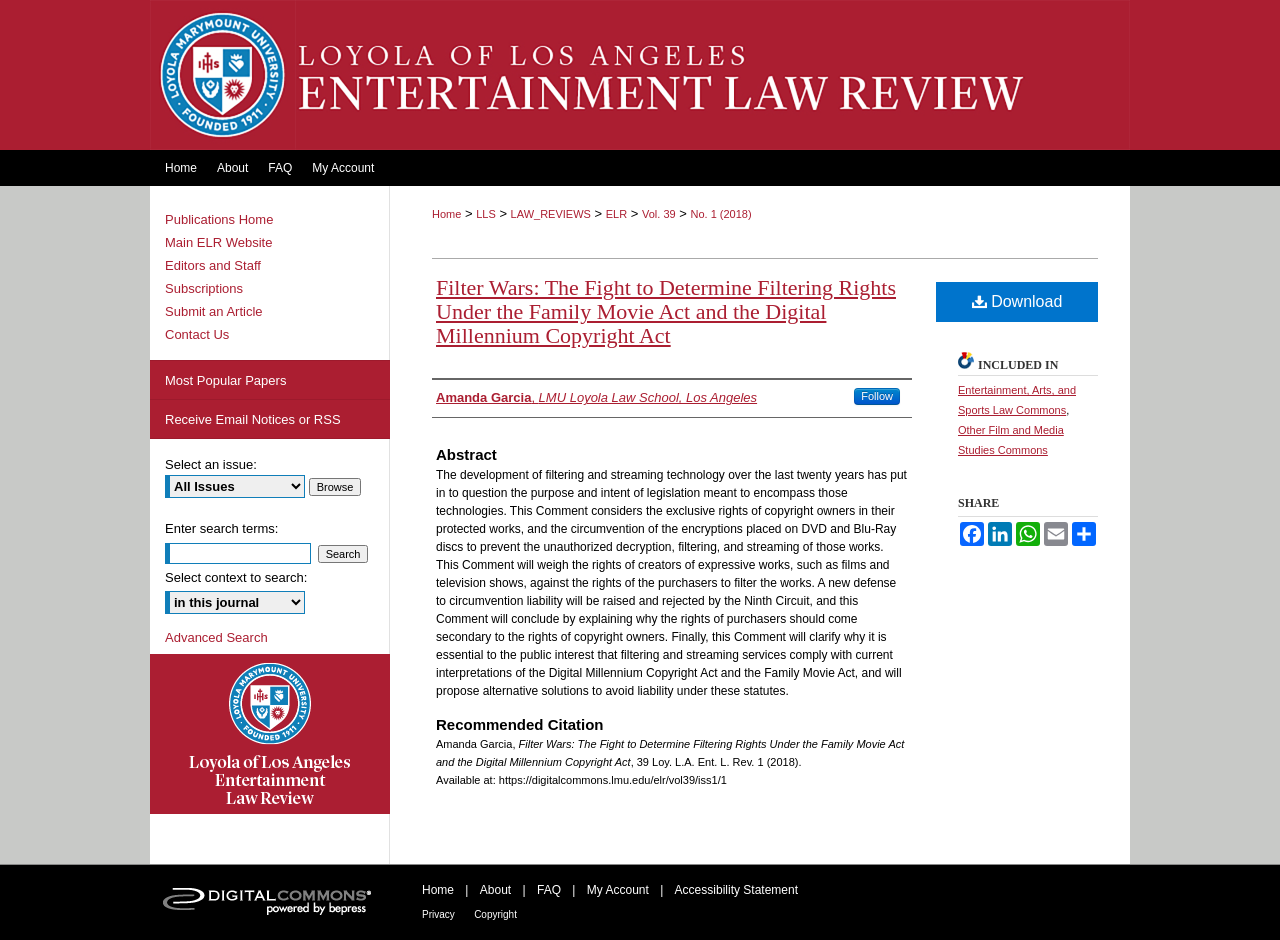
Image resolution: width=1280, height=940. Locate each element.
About (495, 890)
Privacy (438, 914)
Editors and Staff (213, 265)
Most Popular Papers (225, 380)
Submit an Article (214, 311)
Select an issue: (211, 464)
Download (1017, 301)
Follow (877, 396)
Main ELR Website (218, 242)
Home (446, 214)
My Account (618, 890)
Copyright (495, 914)
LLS (486, 214)
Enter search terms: (221, 528)
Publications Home (219, 219)
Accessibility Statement (736, 890)
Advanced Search (216, 637)
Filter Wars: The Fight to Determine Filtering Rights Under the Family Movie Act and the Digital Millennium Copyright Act (666, 311)
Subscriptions (204, 288)
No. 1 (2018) (720, 214)
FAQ (549, 890)
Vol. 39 (659, 214)
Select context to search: (236, 577)
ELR (616, 214)
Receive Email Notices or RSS (253, 419)
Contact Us (197, 334)
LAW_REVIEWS (551, 214)
